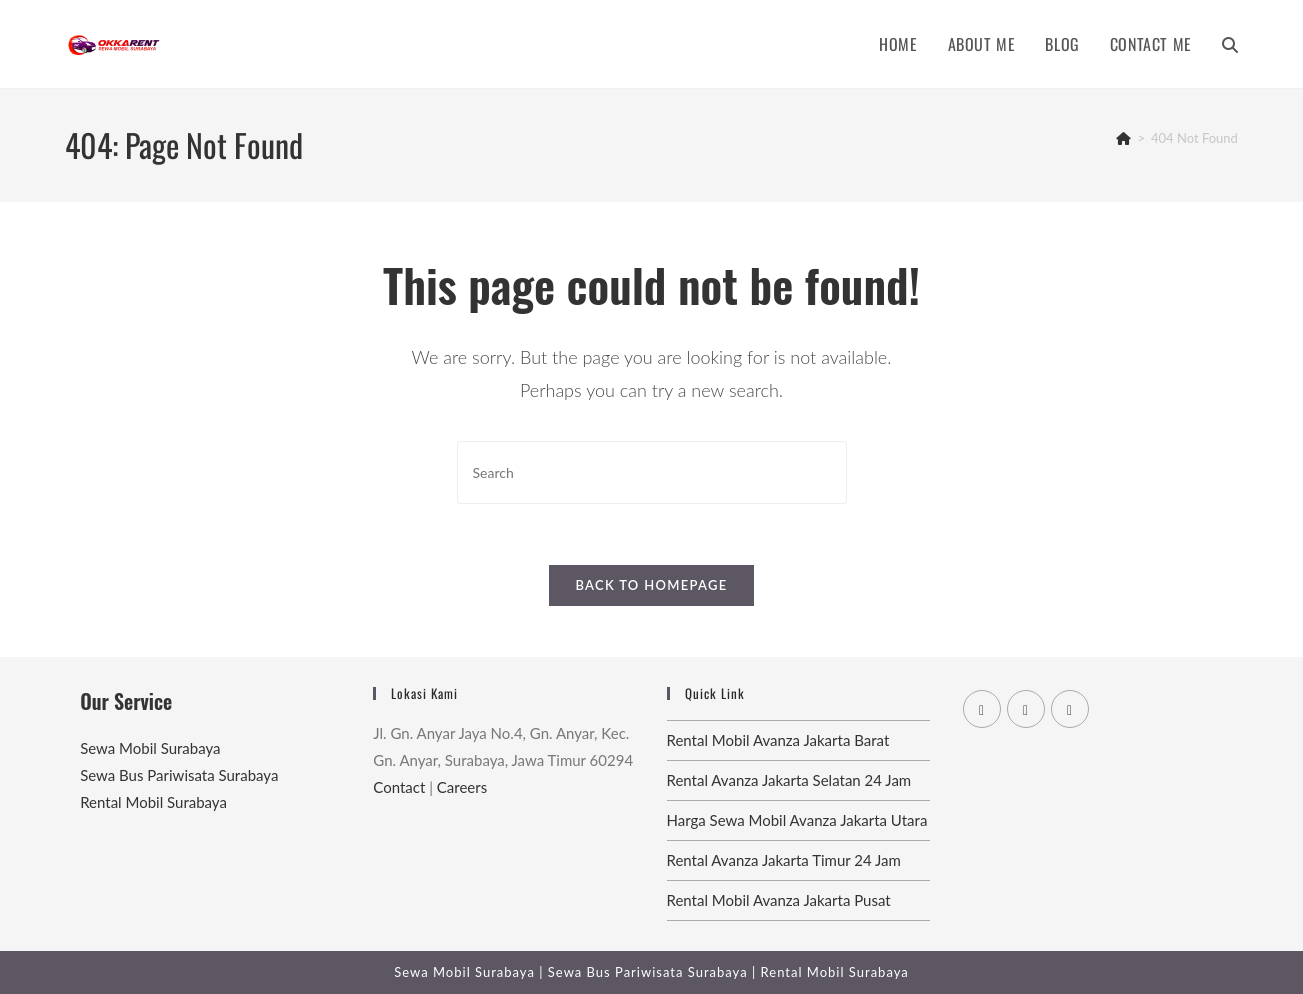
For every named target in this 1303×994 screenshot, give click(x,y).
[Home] (1123, 138)
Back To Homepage (651, 585)
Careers (462, 787)
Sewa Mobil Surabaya (150, 748)
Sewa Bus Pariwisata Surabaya (179, 775)
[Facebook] (1026, 709)
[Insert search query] (652, 472)
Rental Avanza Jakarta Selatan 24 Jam (789, 780)
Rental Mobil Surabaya (153, 802)
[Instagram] (1070, 709)
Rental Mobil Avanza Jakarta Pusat (779, 900)
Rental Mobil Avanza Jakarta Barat (778, 740)
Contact (399, 787)
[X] (982, 709)
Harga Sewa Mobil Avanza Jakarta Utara (797, 820)
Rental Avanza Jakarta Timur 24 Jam (784, 860)
